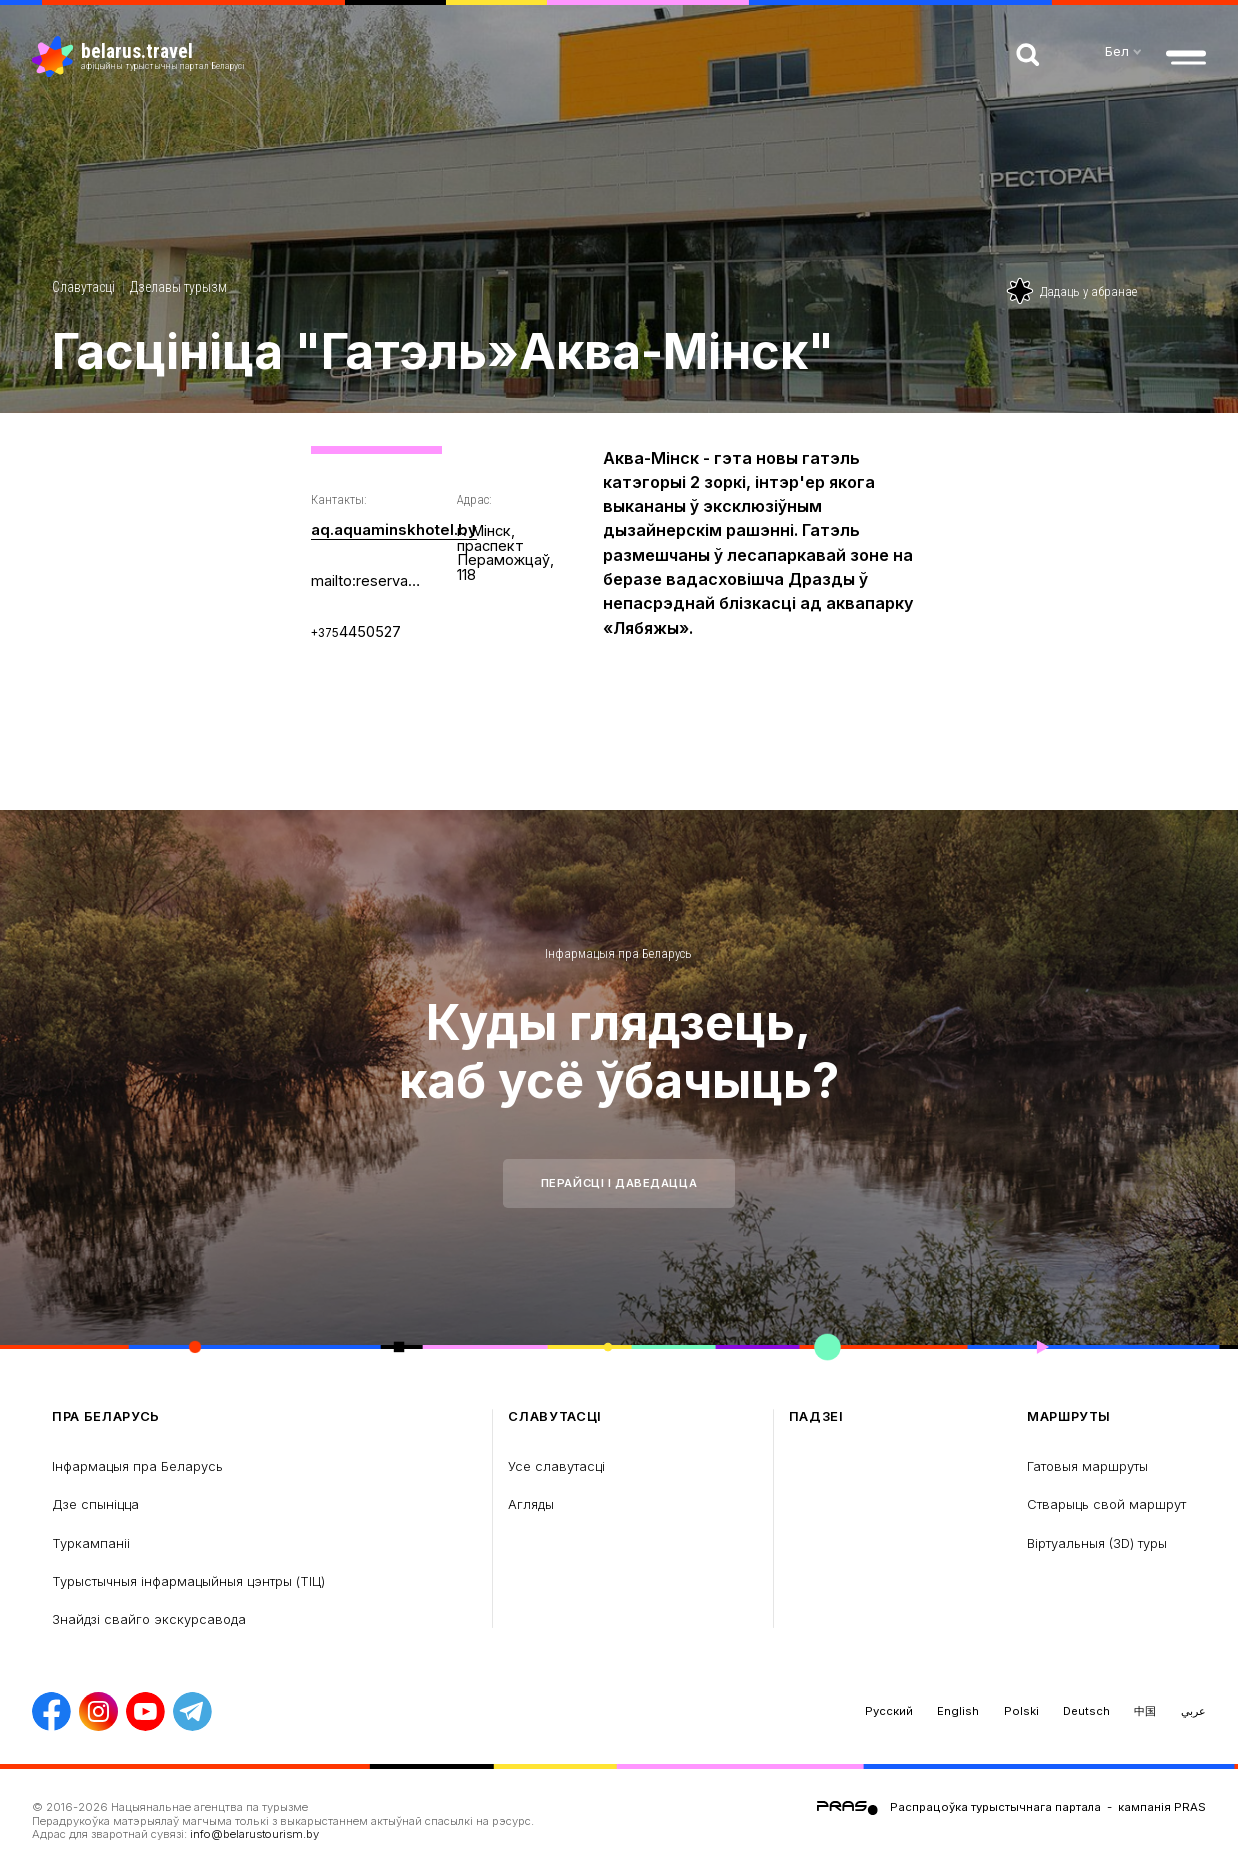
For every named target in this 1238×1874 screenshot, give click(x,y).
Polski (1021, 1711)
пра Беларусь (106, 1416)
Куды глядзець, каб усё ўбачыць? (619, 1051)
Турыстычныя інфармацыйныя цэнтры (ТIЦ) (188, 1581)
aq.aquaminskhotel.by (392, 529)
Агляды (531, 1504)
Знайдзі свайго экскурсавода (149, 1619)
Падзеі (816, 1416)
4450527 (356, 630)
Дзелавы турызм (178, 287)
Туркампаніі (91, 1543)
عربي (1193, 1711)
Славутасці (83, 287)
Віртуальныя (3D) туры (1097, 1543)
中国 (1145, 1711)
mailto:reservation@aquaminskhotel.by (367, 580)
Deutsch (1086, 1711)
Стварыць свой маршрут (1106, 1504)
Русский (889, 1711)
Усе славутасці (556, 1466)
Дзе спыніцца (95, 1504)
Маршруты (1069, 1416)
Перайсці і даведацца (619, 1183)
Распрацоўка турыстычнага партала (995, 1807)
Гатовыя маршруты (1087, 1466)
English (958, 1711)
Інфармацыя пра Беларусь (618, 953)
